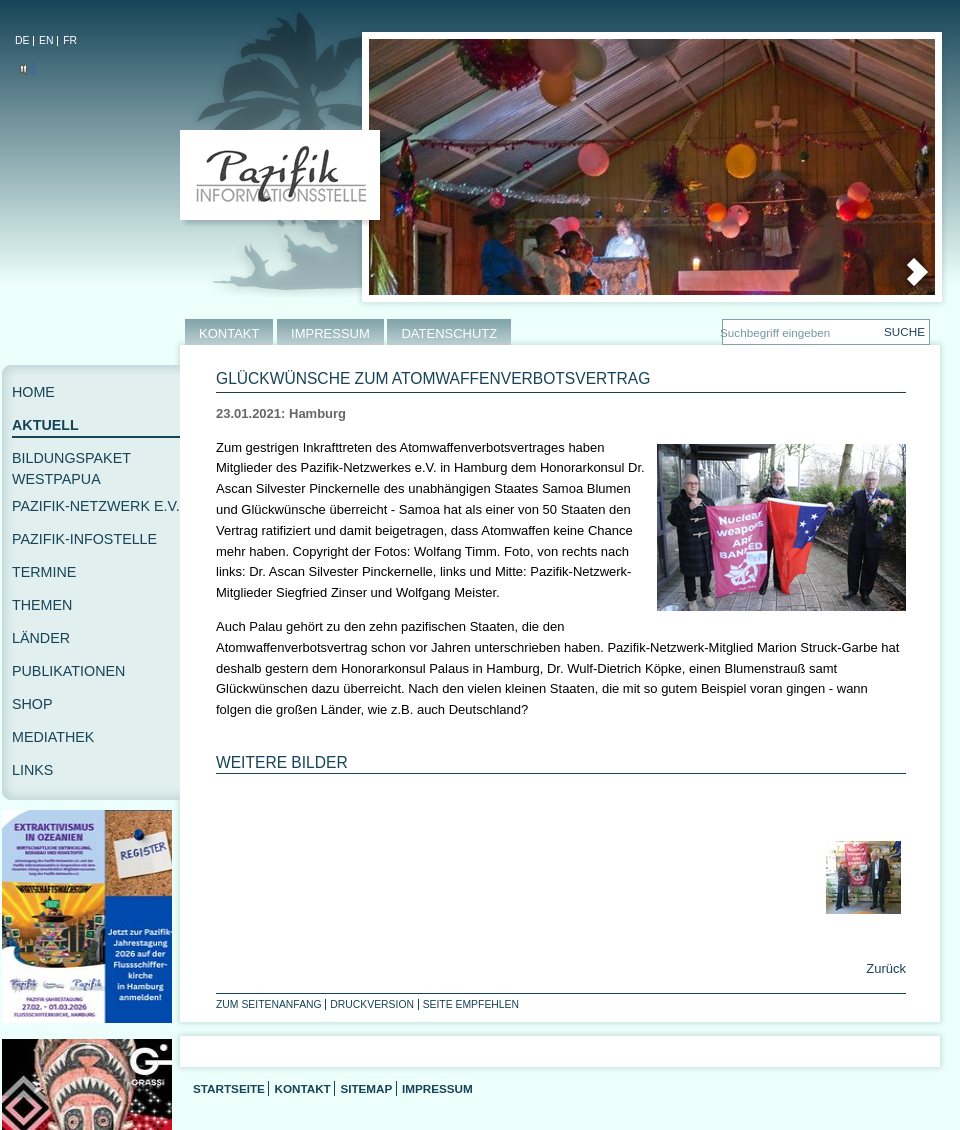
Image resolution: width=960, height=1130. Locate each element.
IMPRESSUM (330, 333)
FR (70, 40)
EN (46, 40)
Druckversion (372, 1004)
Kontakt (302, 1088)
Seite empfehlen (471, 1004)
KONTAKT (229, 333)
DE (22, 40)
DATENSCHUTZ (449, 333)
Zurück (884, 968)
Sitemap (366, 1088)
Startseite (229, 1088)
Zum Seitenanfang (269, 1004)
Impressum (437, 1088)
